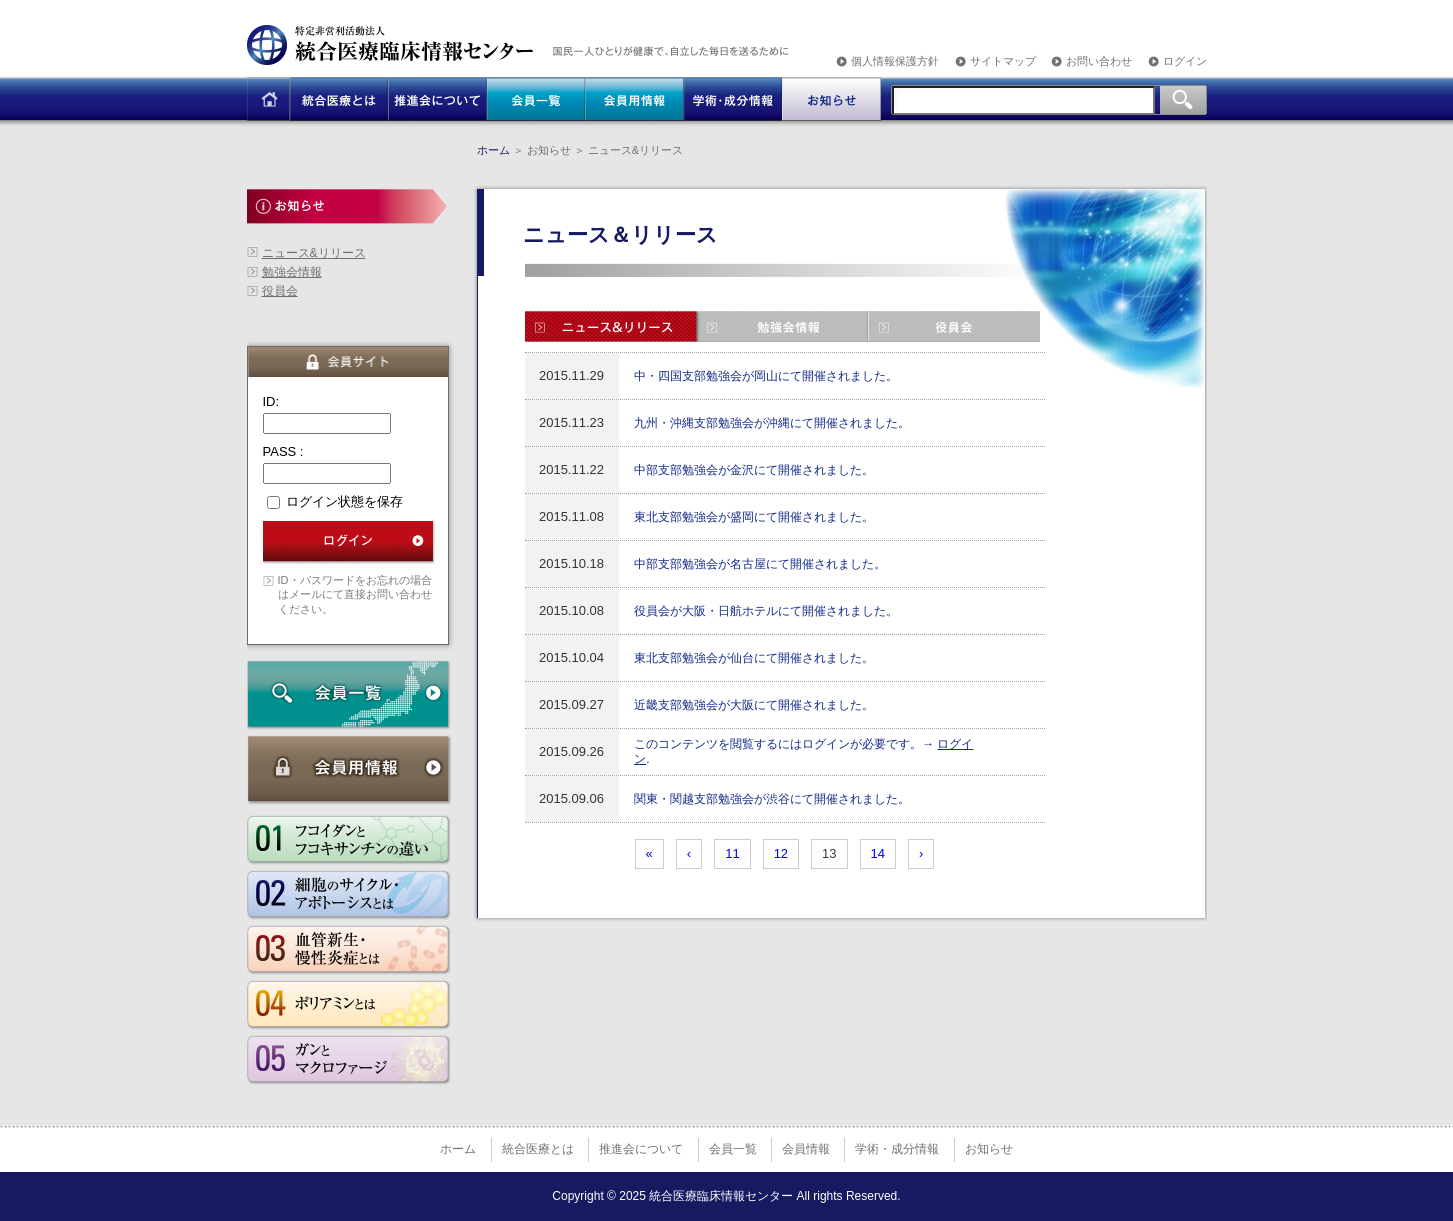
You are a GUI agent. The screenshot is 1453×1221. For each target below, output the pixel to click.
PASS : (283, 451)
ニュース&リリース (314, 253)
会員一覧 (733, 1149)
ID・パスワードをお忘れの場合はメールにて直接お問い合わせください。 (355, 594)
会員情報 (806, 1149)
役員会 (280, 291)
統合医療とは (538, 1149)
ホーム (493, 150)
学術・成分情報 (897, 1149)
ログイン (1185, 61)
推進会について (641, 1149)
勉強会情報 (292, 272)
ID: (271, 401)
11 (732, 853)
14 (878, 853)
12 (781, 853)
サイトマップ (1003, 61)
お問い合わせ (1099, 61)
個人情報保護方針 (895, 61)
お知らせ (989, 1149)
